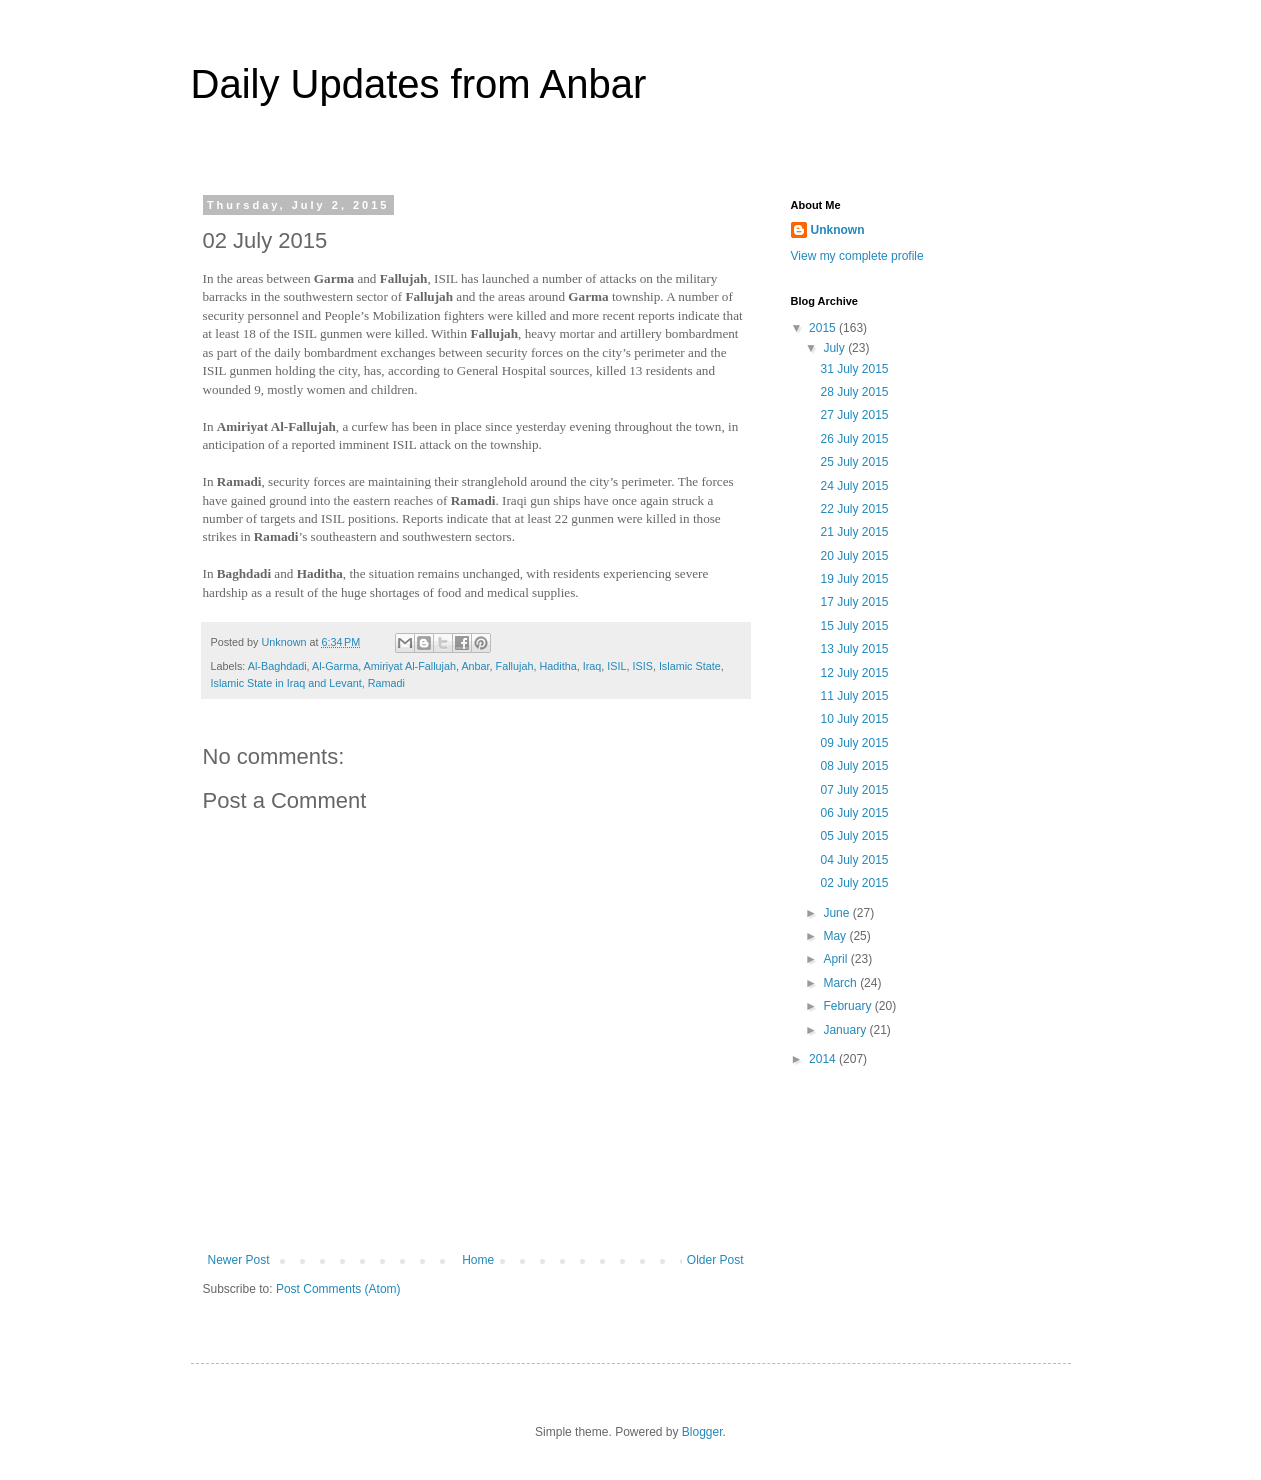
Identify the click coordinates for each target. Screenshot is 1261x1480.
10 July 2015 (854, 719)
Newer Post (239, 1260)
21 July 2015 (854, 532)
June (837, 913)
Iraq (592, 666)
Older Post (715, 1260)
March (841, 983)
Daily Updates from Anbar (419, 84)
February (848, 1006)
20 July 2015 (854, 556)
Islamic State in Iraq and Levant (286, 683)
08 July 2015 (854, 766)
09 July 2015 (854, 743)
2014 (824, 1059)
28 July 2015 (854, 392)
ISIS (642, 666)
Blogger (702, 1432)
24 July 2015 (854, 486)
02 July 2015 (854, 883)
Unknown (838, 230)
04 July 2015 (854, 860)
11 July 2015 (854, 696)
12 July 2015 (854, 673)
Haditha (557, 666)
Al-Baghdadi (277, 666)
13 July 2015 (854, 649)
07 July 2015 (854, 790)
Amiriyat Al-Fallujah (410, 666)
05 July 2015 (854, 836)
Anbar (475, 666)
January (846, 1030)
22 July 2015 (854, 509)
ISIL (616, 666)
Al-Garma (335, 666)
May (836, 936)
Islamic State (690, 666)
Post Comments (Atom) (338, 1289)
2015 (824, 328)
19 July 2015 (854, 579)
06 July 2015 (854, 813)
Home (478, 1260)
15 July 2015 (854, 626)
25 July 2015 (854, 462)
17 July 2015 (854, 602)
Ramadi (386, 683)
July (835, 348)
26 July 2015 (854, 439)
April (836, 959)
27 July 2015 (854, 415)
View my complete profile (857, 256)
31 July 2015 (854, 369)
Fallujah (515, 666)
